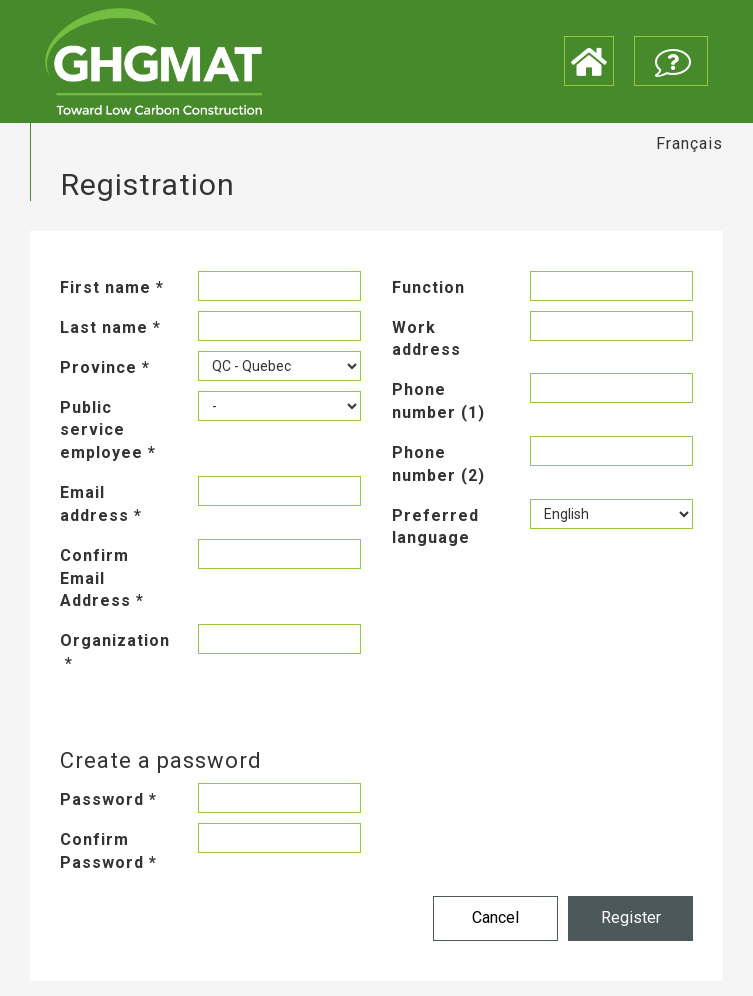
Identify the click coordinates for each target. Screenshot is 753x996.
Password (108, 799)
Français (689, 143)
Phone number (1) (438, 401)
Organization (114, 652)
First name (112, 287)
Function (428, 287)
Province (105, 367)
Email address (101, 504)
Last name (110, 327)
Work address (426, 339)
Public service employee (108, 430)
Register (631, 917)
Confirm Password (108, 851)
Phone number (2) (438, 464)
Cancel (495, 917)
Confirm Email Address (102, 578)
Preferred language (435, 527)
